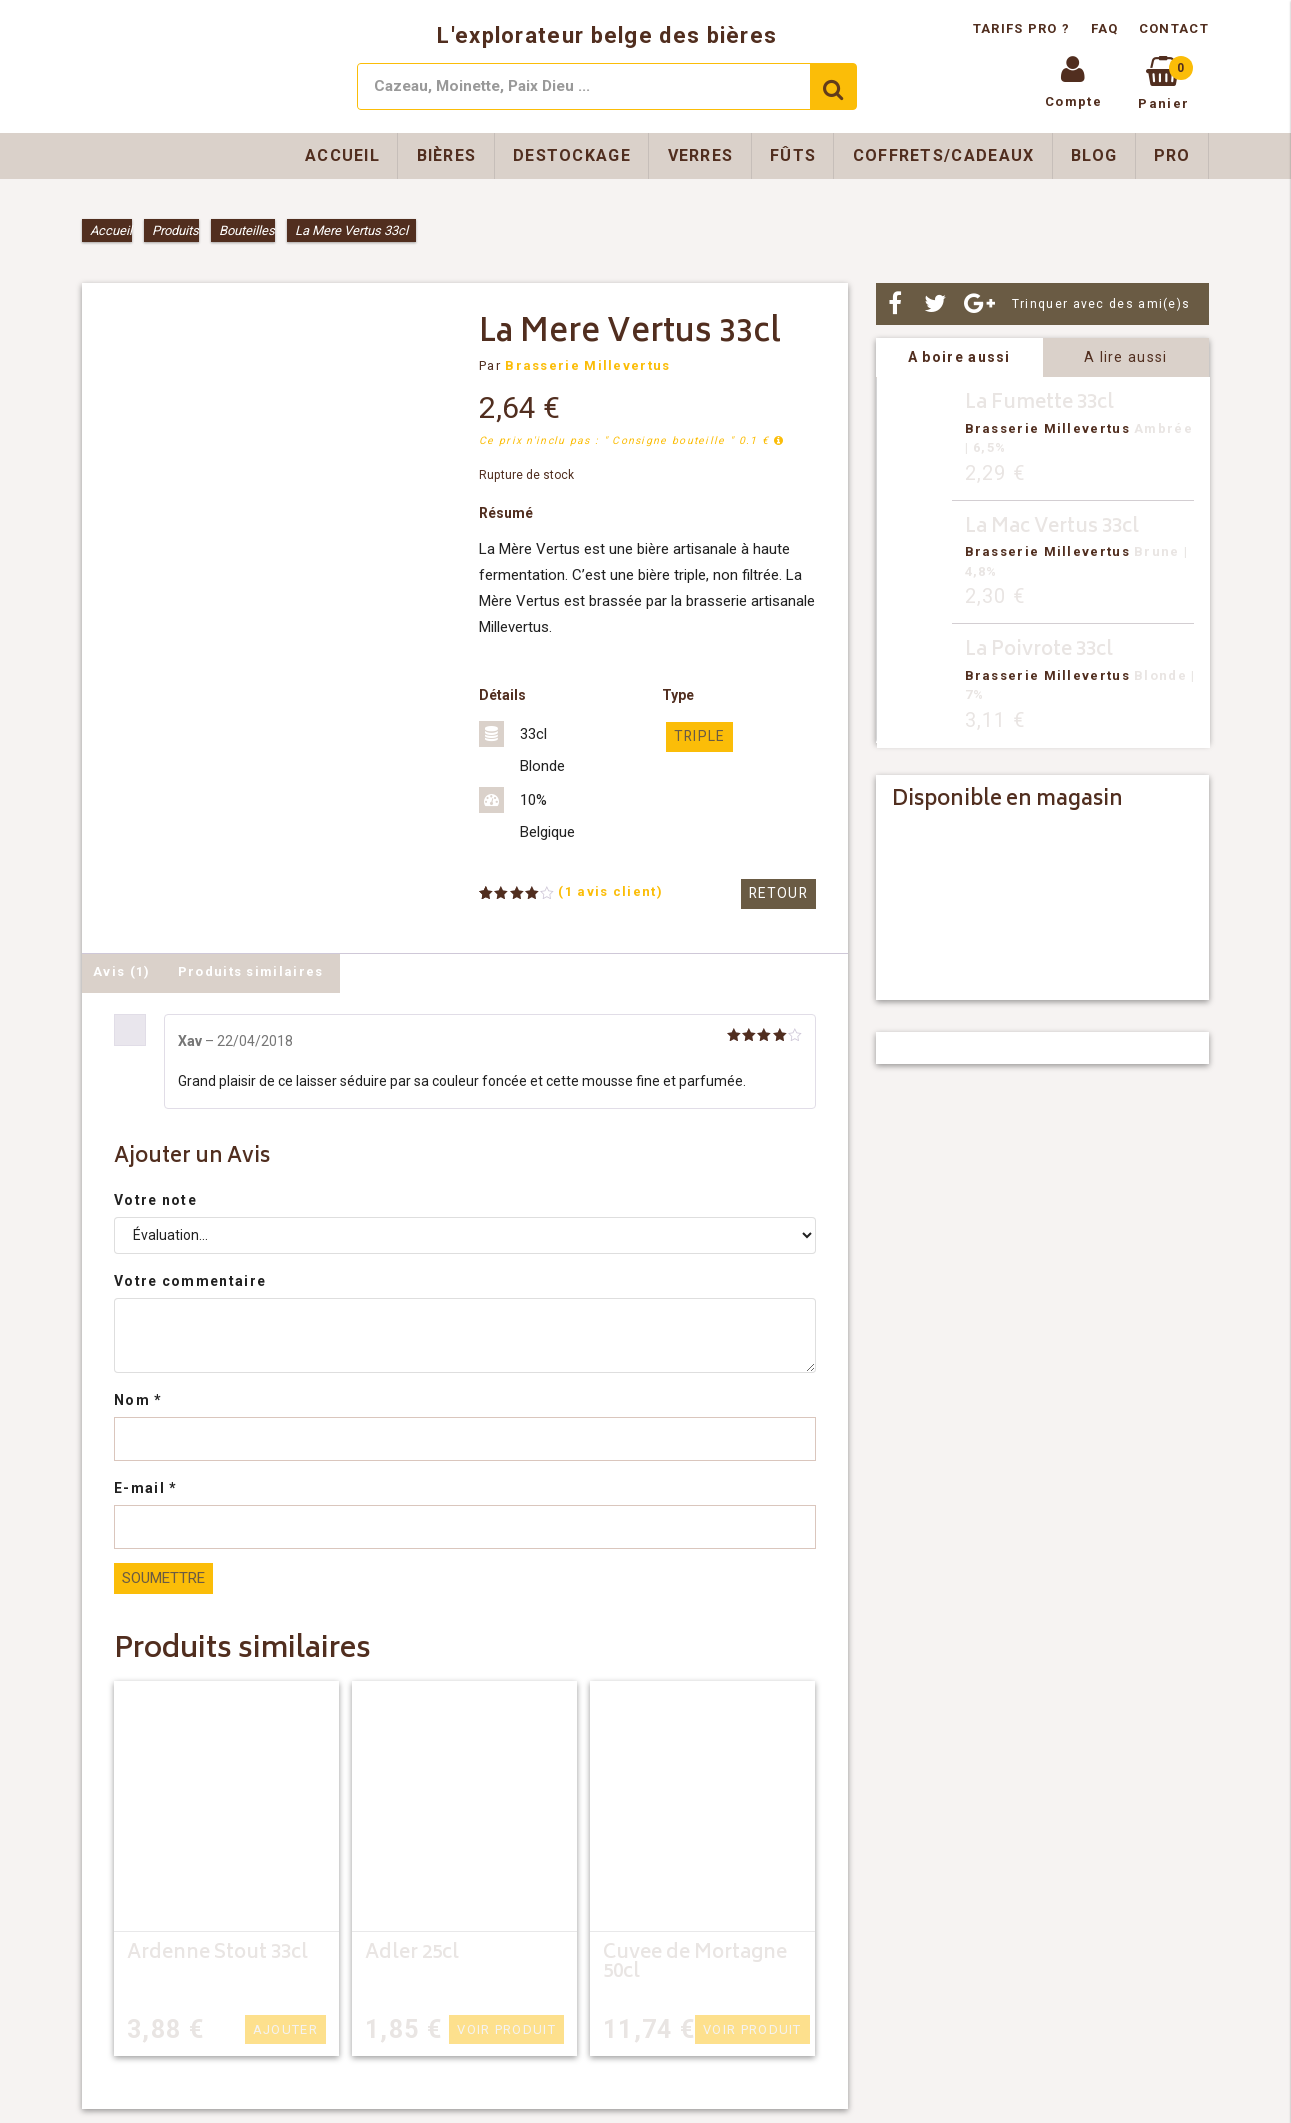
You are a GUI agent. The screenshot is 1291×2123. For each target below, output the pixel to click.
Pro (1172, 155)
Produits (175, 230)
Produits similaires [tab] (251, 971)
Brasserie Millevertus (587, 365)
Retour (780, 893)
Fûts (793, 155)
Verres (701, 155)
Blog (1094, 155)
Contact (1174, 28)
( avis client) (610, 891)
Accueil (342, 155)
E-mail (145, 1488)
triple (697, 736)
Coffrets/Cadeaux (944, 155)
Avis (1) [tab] (121, 971)
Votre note (155, 1200)
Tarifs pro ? (1024, 28)
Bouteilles (247, 230)
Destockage (572, 155)
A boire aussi (959, 357)
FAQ (1105, 28)
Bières (447, 155)
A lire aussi (1126, 357)
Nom (138, 1400)
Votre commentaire (190, 1281)
